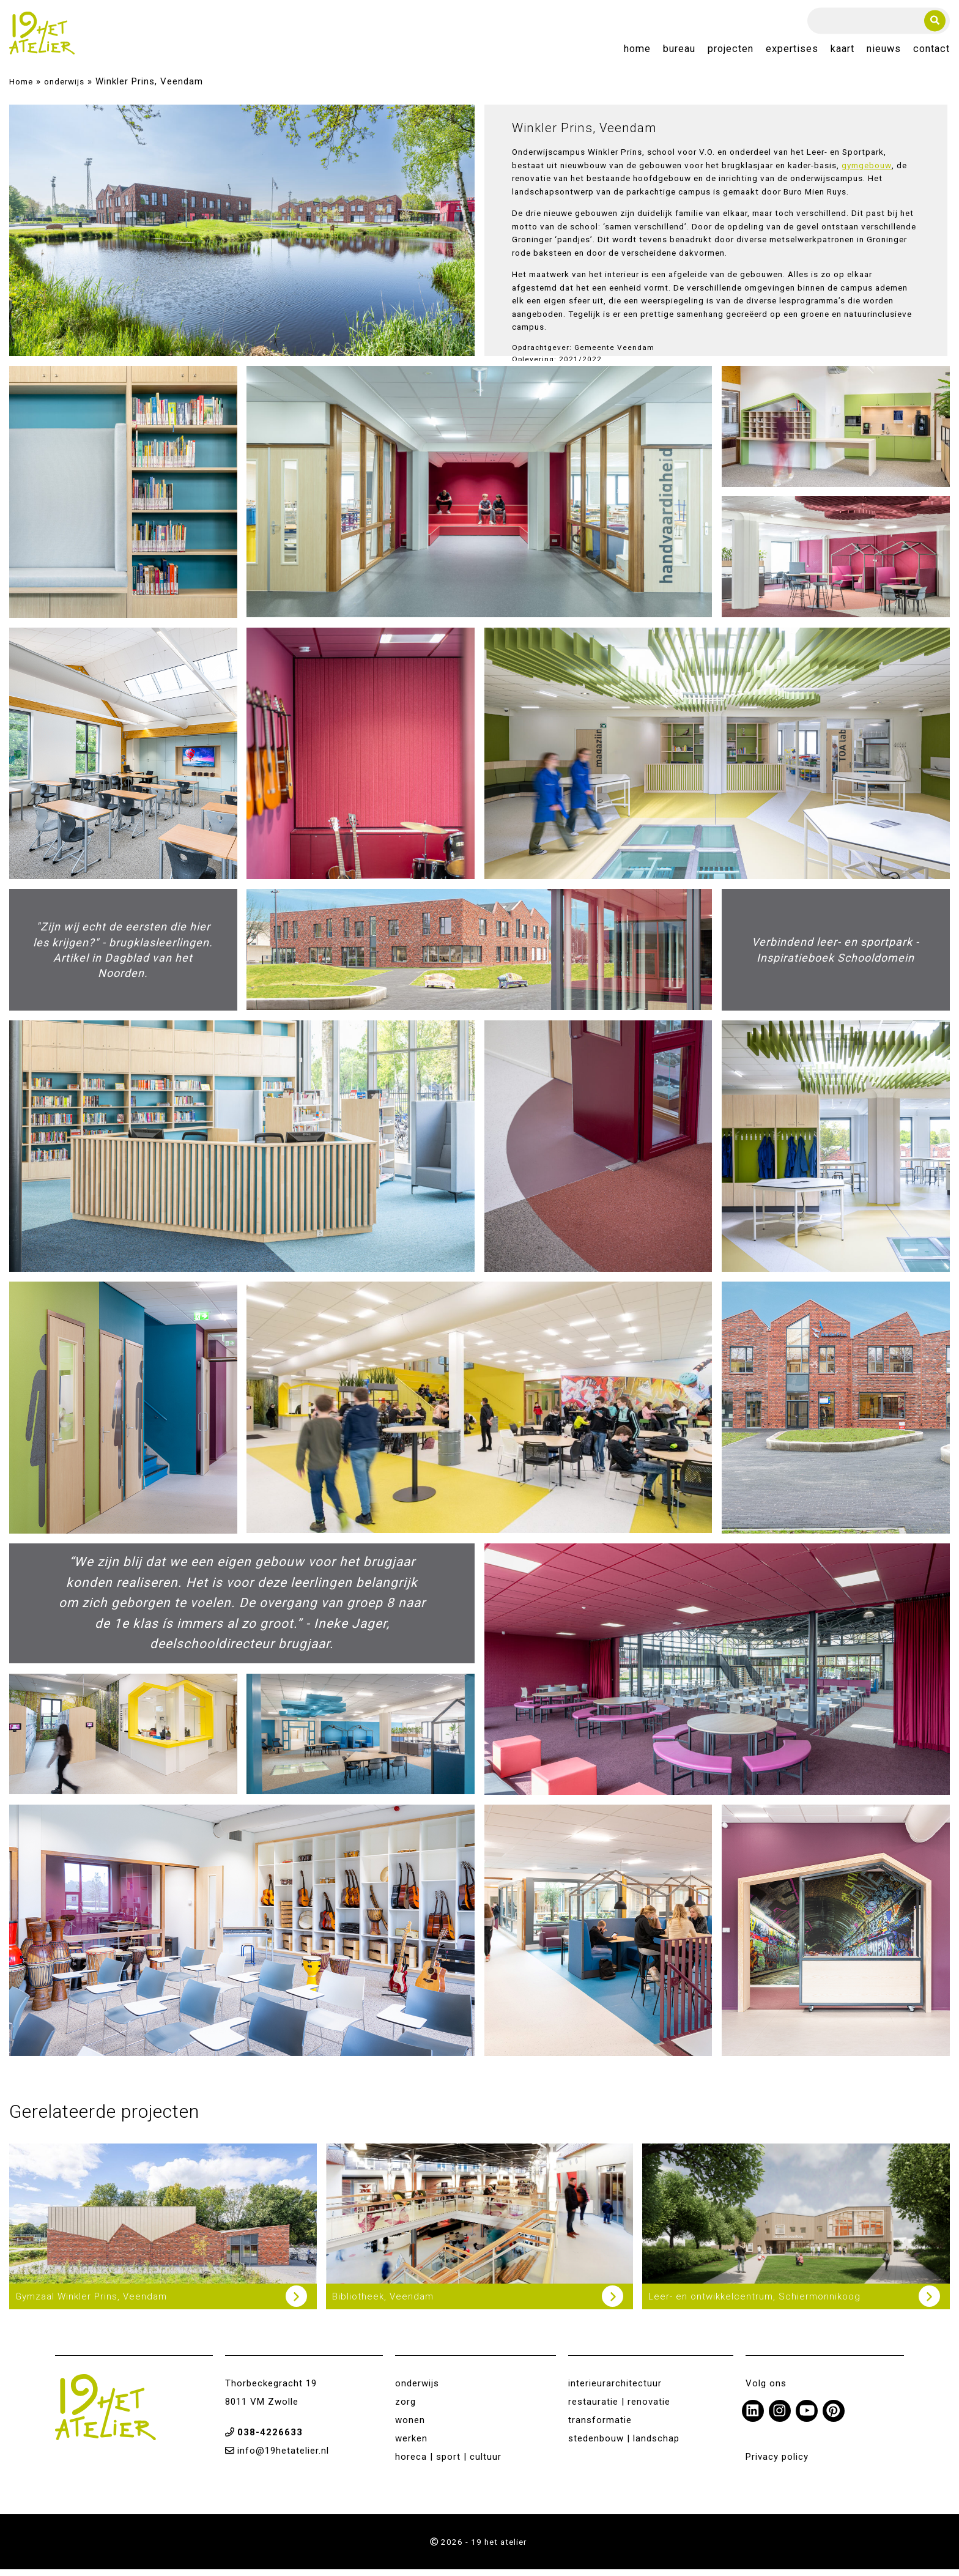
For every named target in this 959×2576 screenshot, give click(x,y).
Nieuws (884, 53)
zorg (405, 2409)
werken (411, 2445)
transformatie (600, 2427)
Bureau (679, 53)
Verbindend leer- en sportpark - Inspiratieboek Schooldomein (835, 957)
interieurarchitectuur (615, 2390)
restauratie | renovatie (619, 2409)
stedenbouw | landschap (623, 2445)
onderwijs (64, 89)
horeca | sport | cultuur (448, 2464)
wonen (410, 2427)
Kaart (842, 53)
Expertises (792, 53)
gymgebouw (867, 172)
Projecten (731, 53)
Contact (931, 53)
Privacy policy (777, 2464)
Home (637, 53)
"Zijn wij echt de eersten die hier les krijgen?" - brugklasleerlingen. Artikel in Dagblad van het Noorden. (123, 957)
